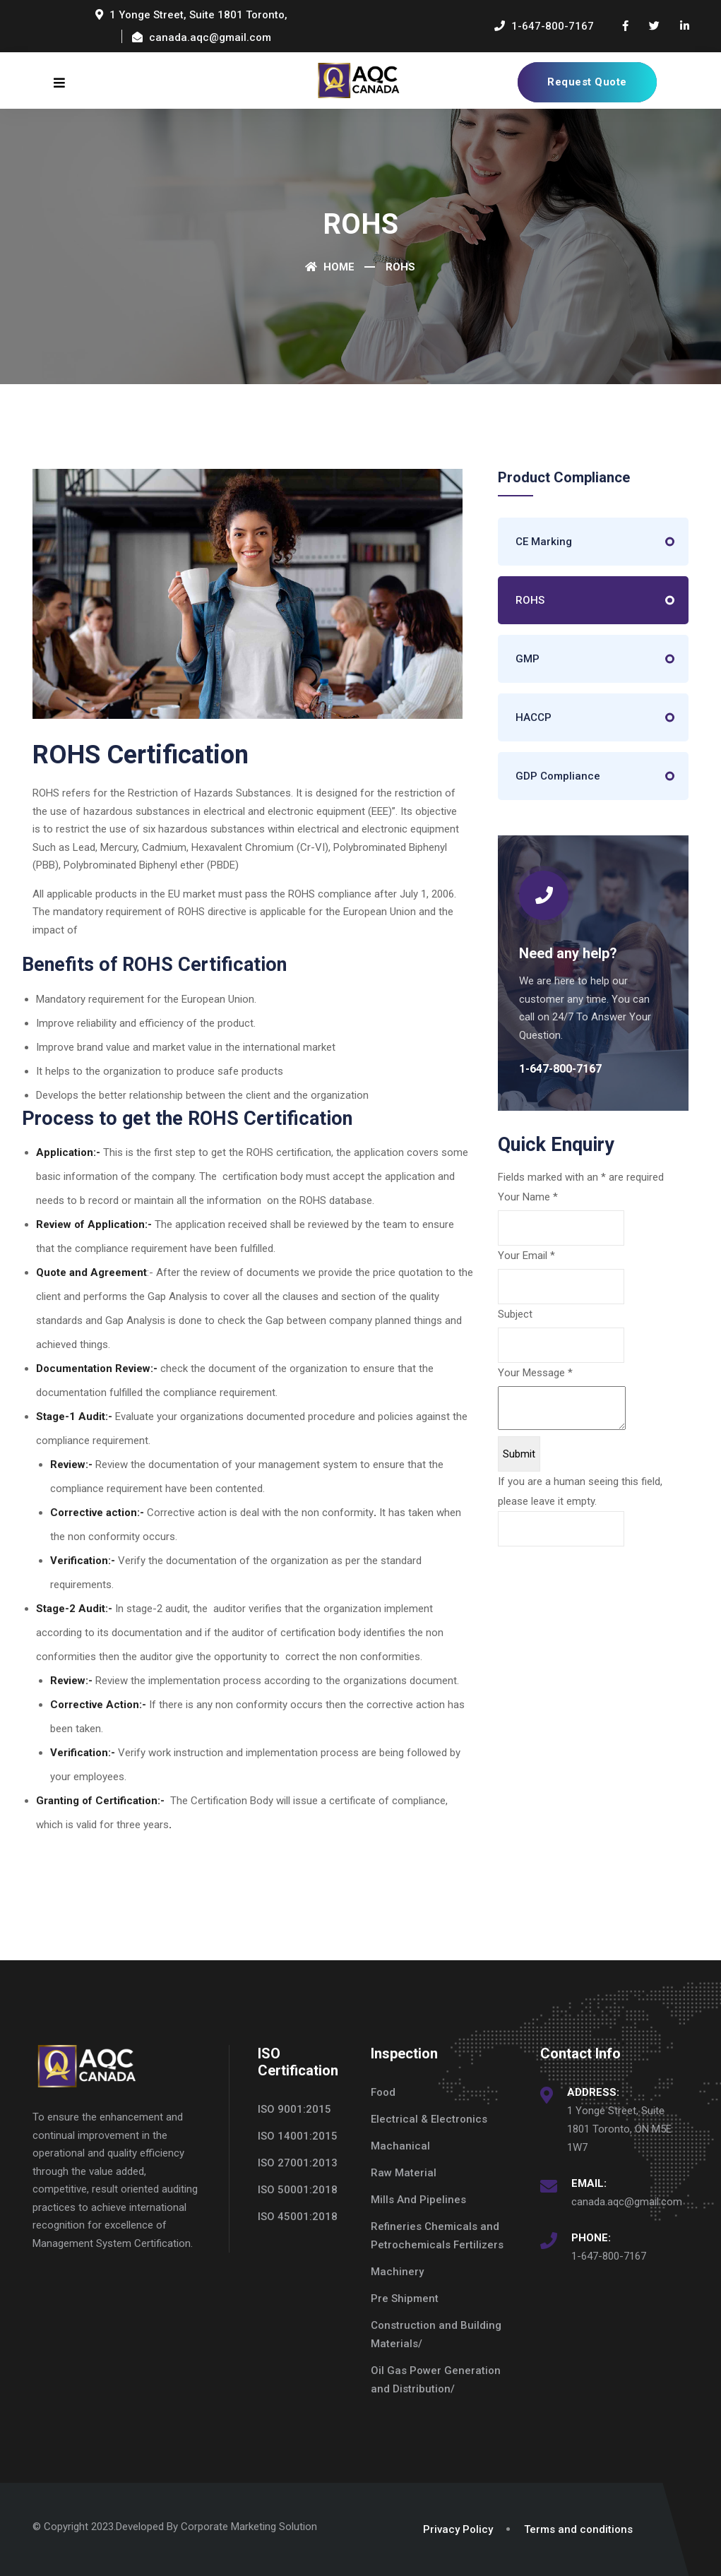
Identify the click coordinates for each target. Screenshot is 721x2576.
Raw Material (403, 2172)
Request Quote (587, 82)
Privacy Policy (458, 2529)
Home (329, 267)
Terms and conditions (578, 2529)
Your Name (528, 1197)
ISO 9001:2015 (294, 2109)
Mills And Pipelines (418, 2199)
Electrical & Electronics (429, 2119)
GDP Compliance (558, 776)
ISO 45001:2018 (298, 2216)
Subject (515, 1314)
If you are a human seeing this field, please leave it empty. (580, 1510)
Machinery (397, 2271)
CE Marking (544, 541)
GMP (528, 658)
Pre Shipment (405, 2298)
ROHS (530, 600)
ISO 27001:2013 (298, 2163)
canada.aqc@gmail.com (626, 2201)
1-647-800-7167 (608, 2256)
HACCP (534, 717)
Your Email (526, 1255)
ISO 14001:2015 (298, 2136)
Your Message (535, 1372)
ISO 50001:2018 (298, 2189)
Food (383, 2092)
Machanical (400, 2146)
